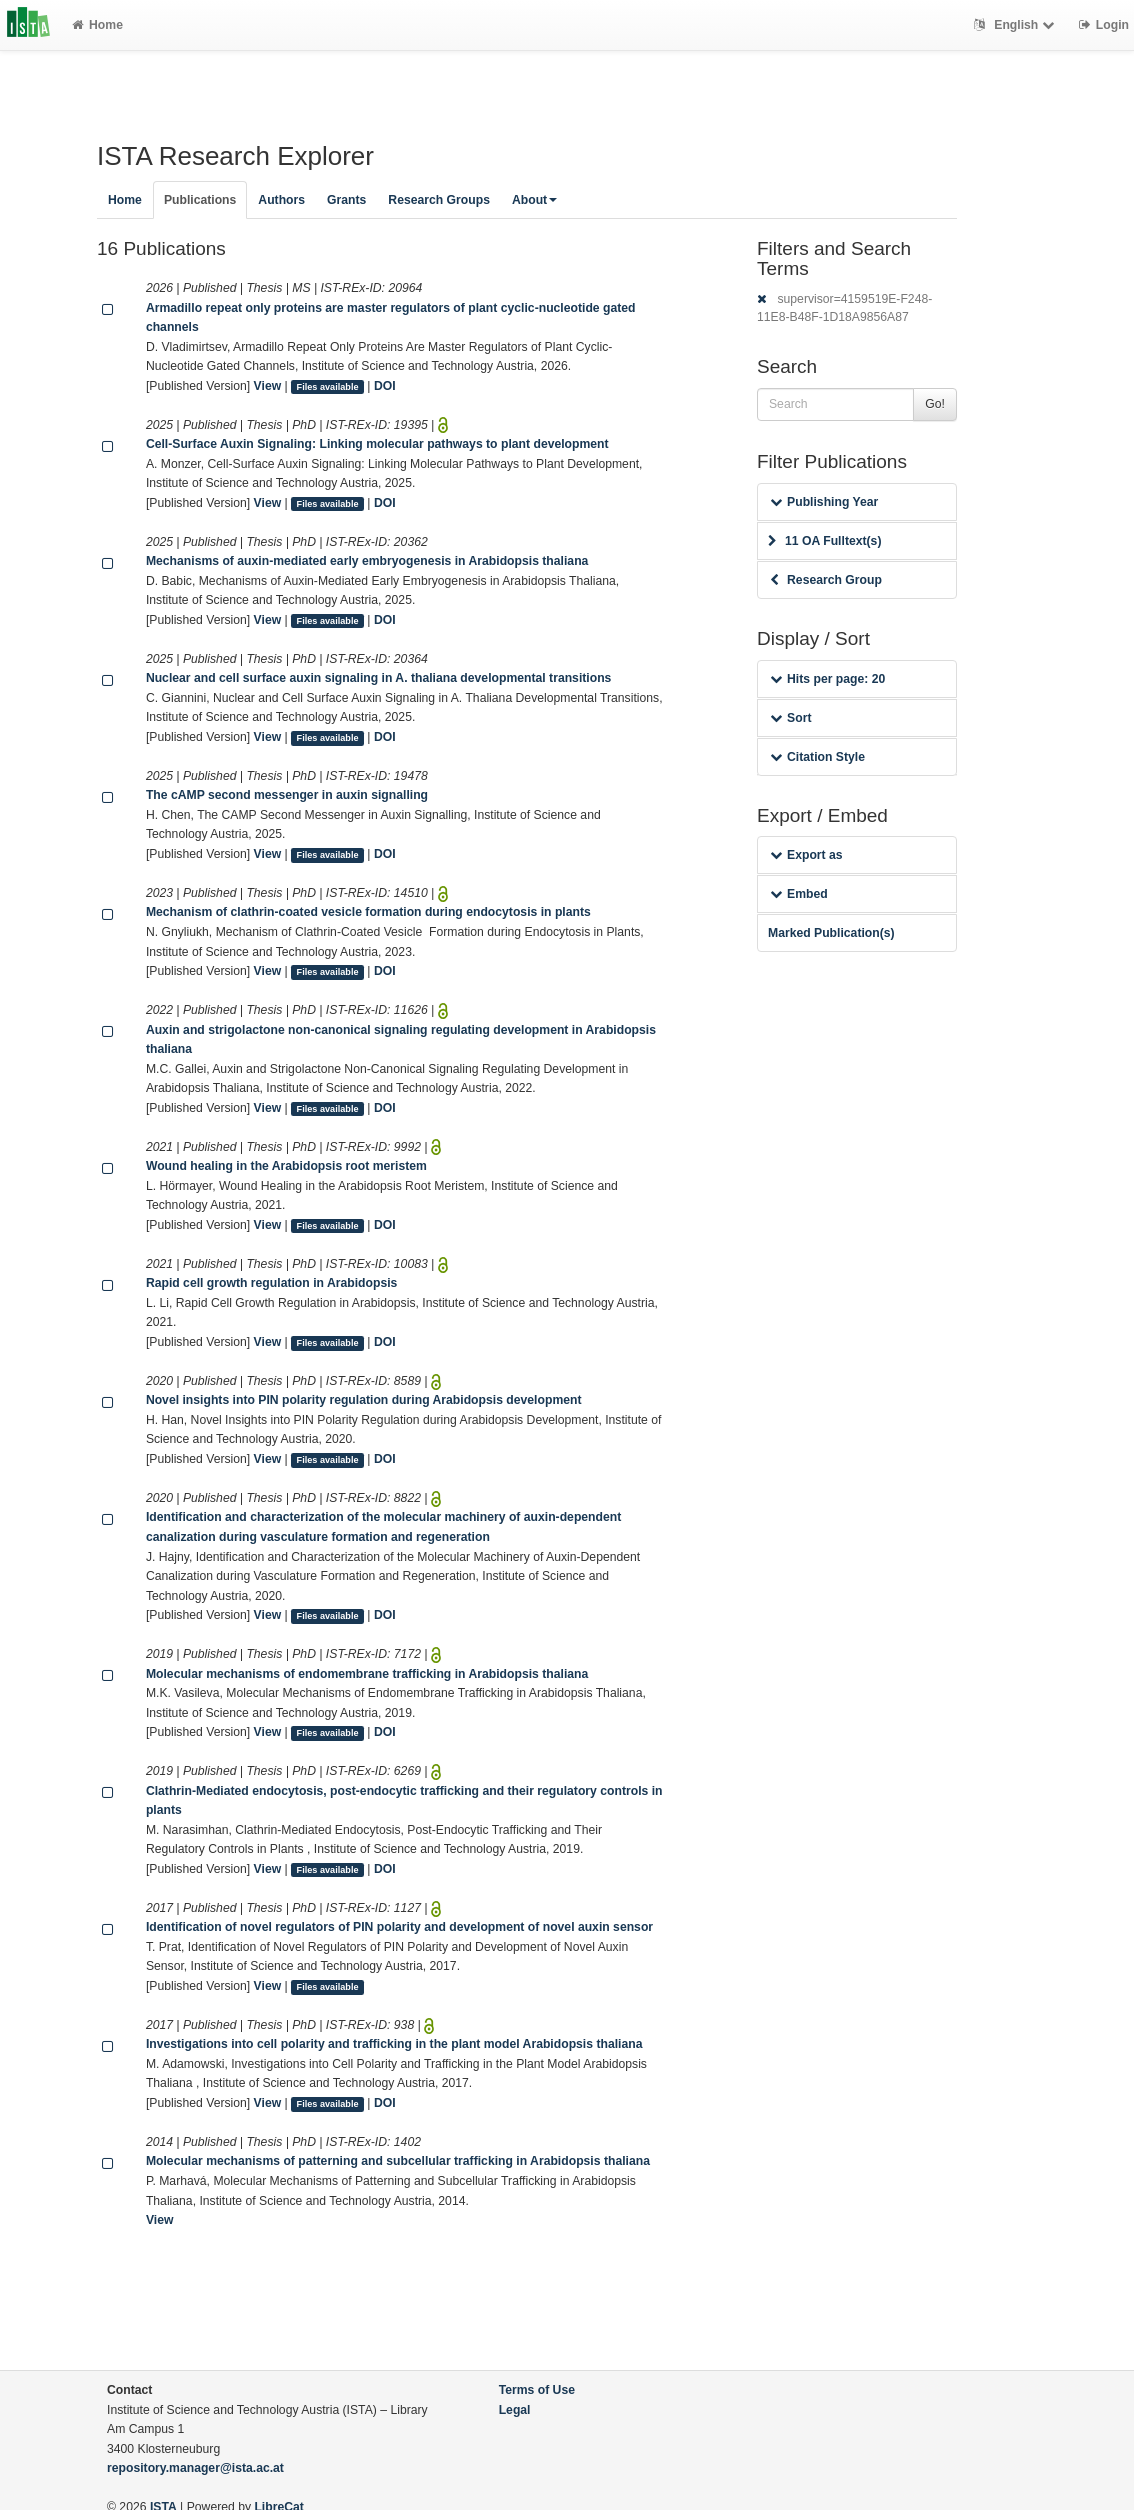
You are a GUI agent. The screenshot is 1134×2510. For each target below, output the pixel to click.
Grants (346, 200)
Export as (806, 855)
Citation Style (817, 757)
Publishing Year (824, 502)
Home (97, 25)
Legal (515, 2410)
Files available (328, 387)
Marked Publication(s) (831, 933)
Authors (281, 200)
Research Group (826, 580)
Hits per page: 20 (827, 679)
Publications (200, 200)
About (534, 200)
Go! (935, 404)
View (268, 386)
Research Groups (439, 200)
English (1016, 25)
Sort (790, 718)
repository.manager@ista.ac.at (195, 2468)
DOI (385, 386)
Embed (799, 894)
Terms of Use (537, 2390)
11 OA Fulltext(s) (824, 541)
